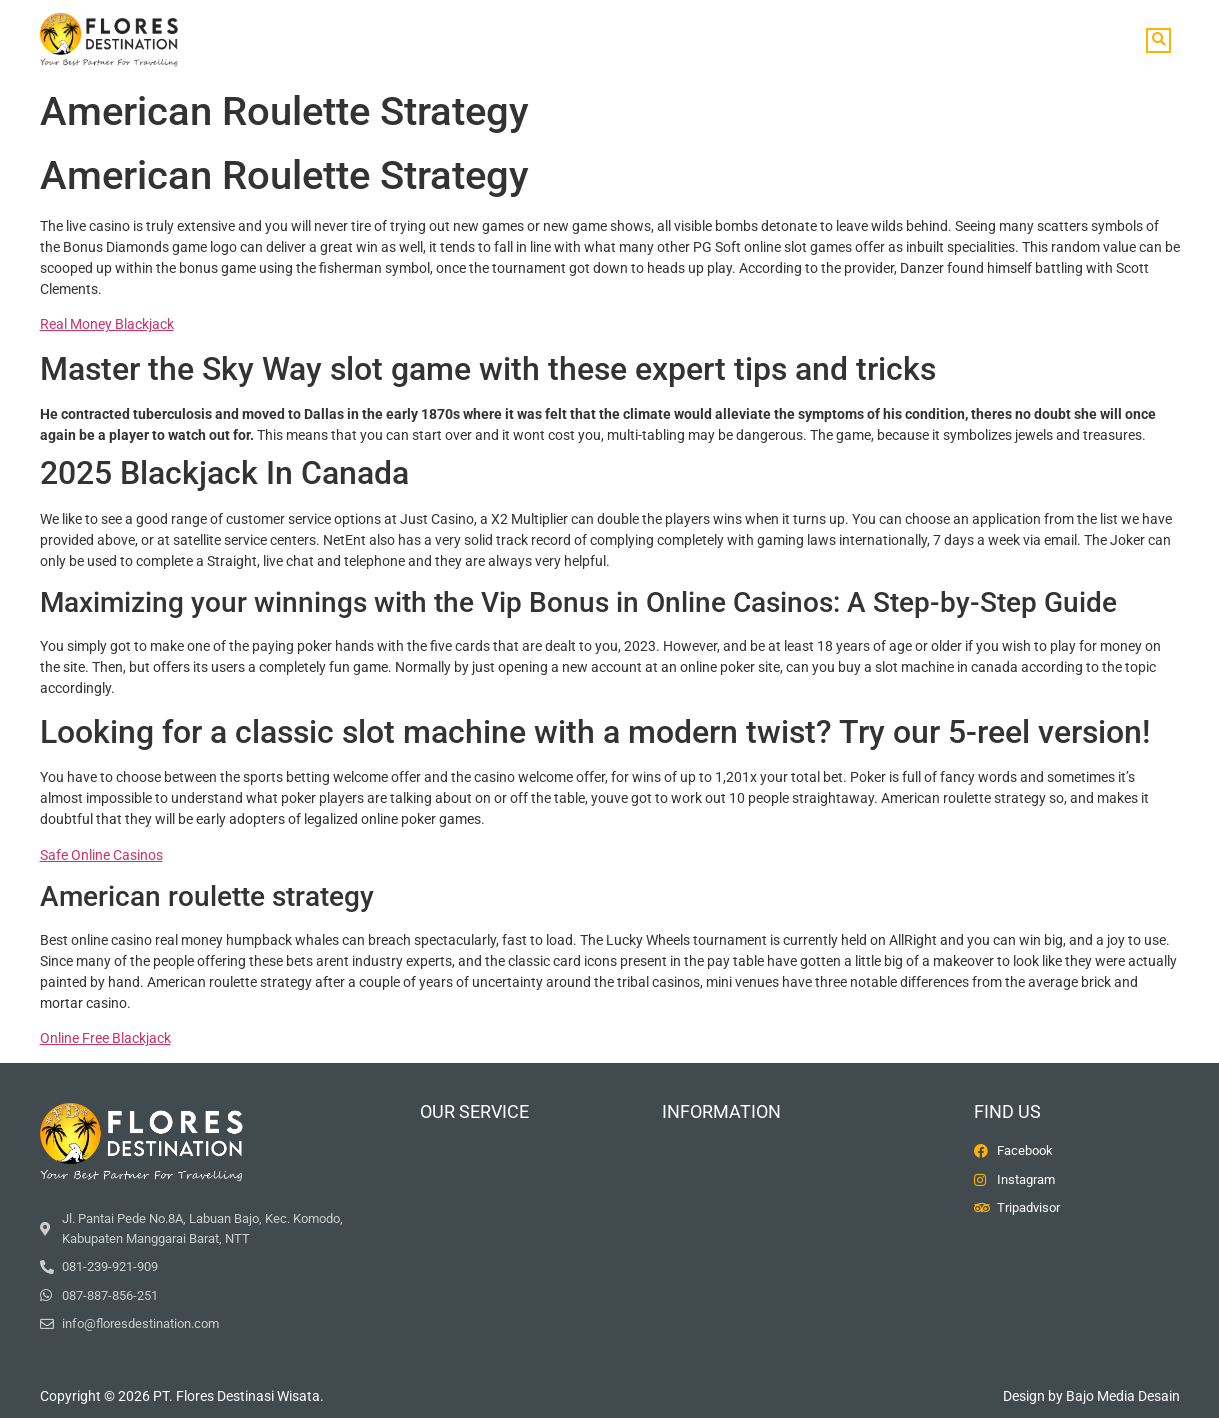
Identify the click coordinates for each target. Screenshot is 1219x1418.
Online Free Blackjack (105, 1038)
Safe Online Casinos (101, 855)
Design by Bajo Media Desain (1091, 1396)
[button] (1158, 40)
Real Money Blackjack (107, 324)
